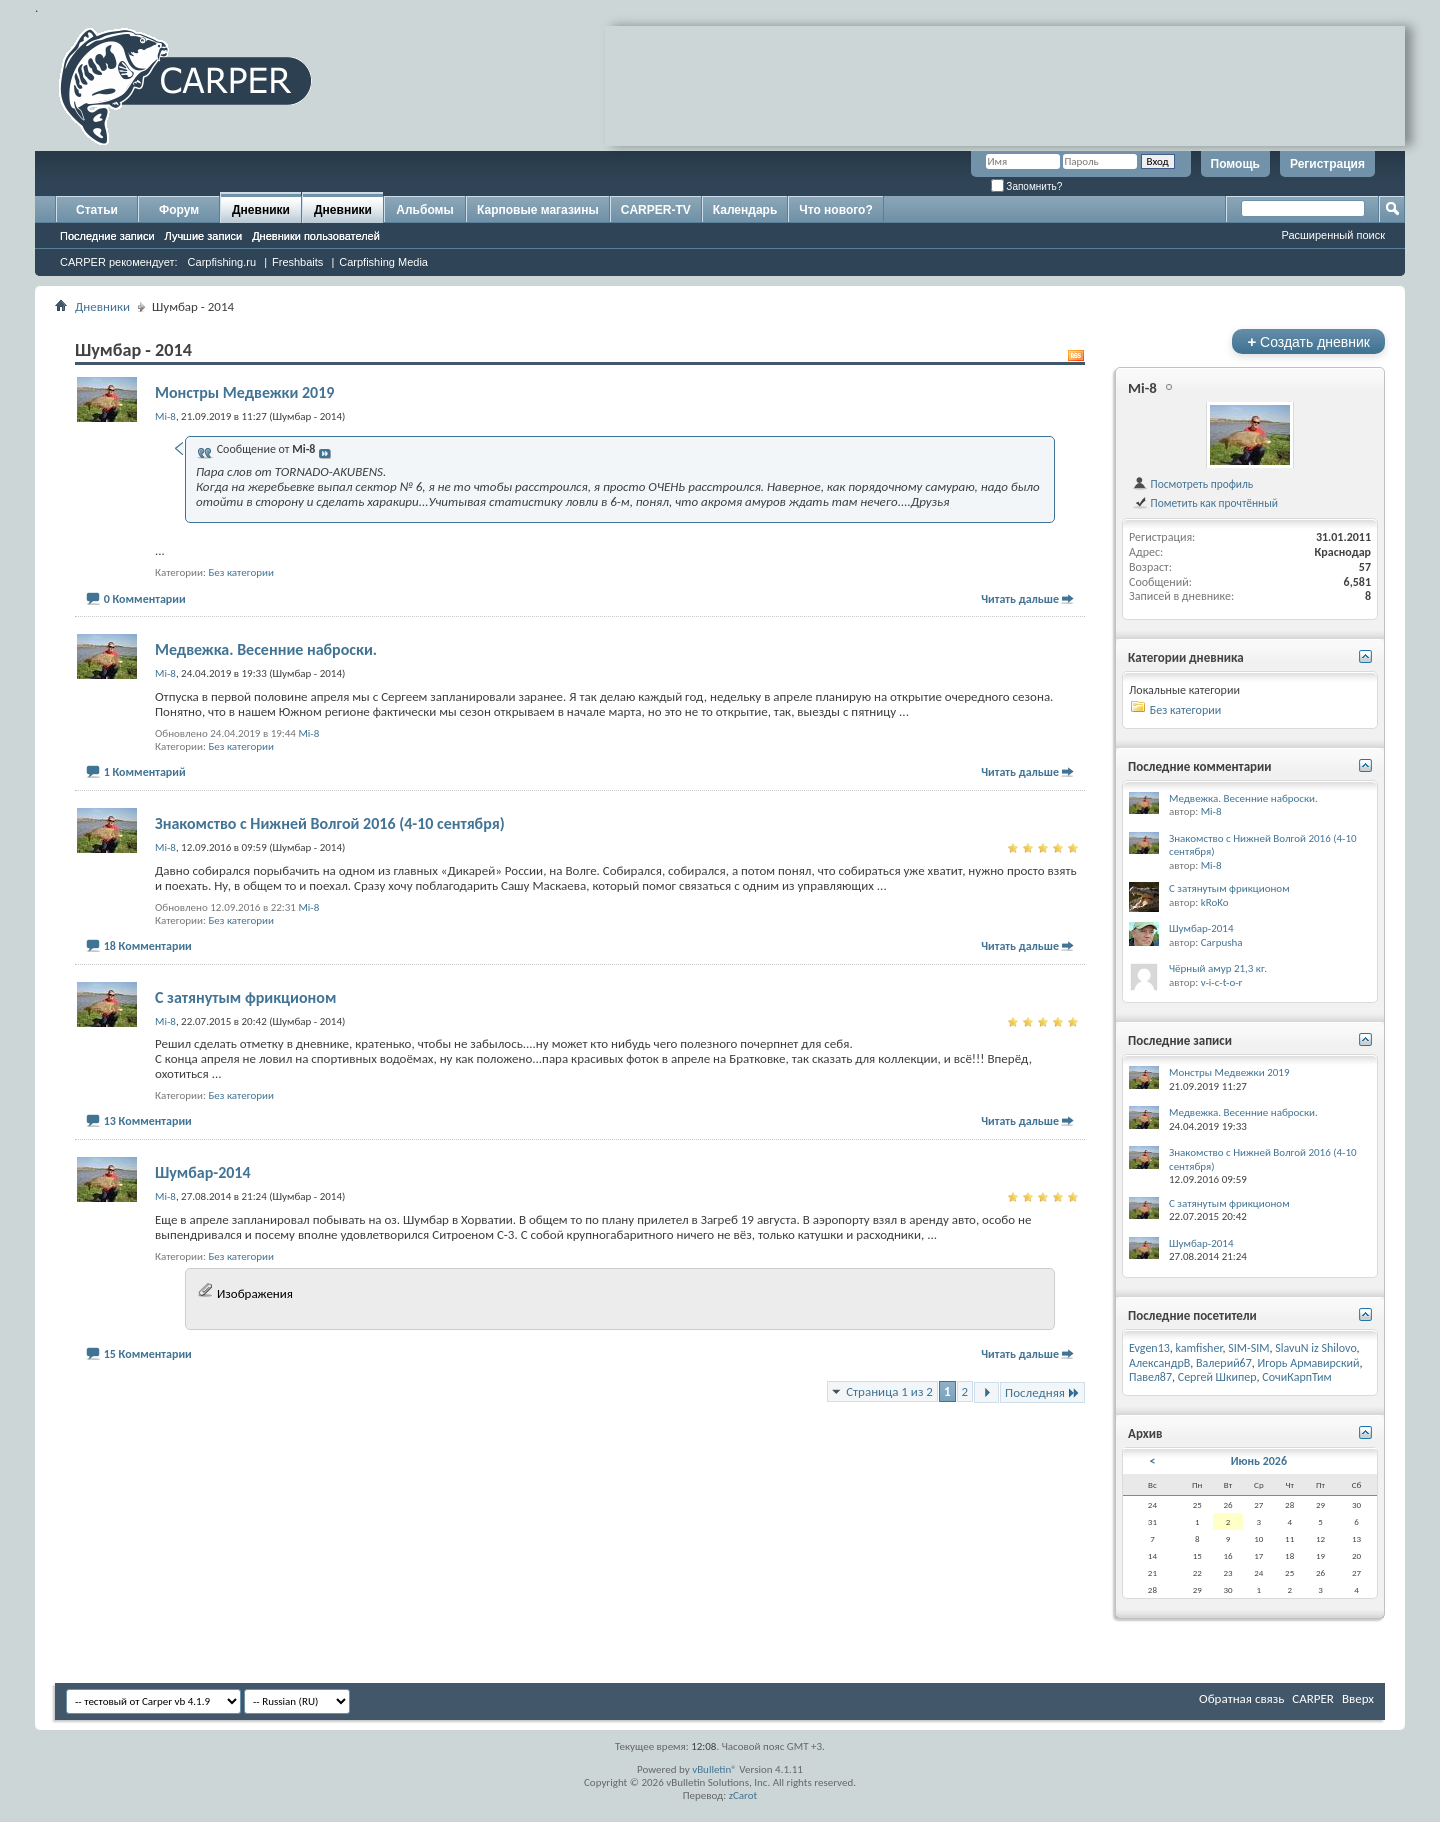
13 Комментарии (148, 1121)
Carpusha (1222, 942)
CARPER (1313, 1698)
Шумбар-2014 (203, 1172)
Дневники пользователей (316, 236)
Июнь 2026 (1259, 1461)
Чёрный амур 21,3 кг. (1218, 968)
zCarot (743, 1795)
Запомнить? (1027, 186)
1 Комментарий (145, 772)
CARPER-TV (656, 210)
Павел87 (1150, 1377)
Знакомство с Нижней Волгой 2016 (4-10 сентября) (330, 823)
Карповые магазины (538, 210)
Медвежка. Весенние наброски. (266, 649)
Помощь (1235, 164)
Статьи (97, 210)
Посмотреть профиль (1192, 484)
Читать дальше (1020, 599)
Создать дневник (1308, 341)
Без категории (241, 572)
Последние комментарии (1200, 766)
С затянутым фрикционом (245, 997)
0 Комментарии (145, 599)
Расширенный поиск (1333, 235)
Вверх (1358, 1698)
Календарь (745, 210)
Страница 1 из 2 (889, 1391)
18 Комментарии (148, 946)
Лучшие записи (204, 236)
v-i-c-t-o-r (1222, 982)
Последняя (1042, 1392)
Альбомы (424, 210)
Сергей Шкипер (1217, 1377)
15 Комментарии (148, 1354)
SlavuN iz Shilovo (1315, 1348)
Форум (179, 210)
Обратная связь (1241, 1698)
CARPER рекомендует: (119, 262)
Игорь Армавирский (1309, 1363)
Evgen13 (1149, 1348)
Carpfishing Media (383, 262)
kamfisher (1199, 1348)
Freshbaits (297, 262)
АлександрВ (1159, 1363)
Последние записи (107, 236)
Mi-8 (308, 733)
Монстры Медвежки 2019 (244, 392)
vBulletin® (714, 1769)
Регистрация (1327, 164)
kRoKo (1215, 902)
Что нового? (835, 210)
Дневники (261, 210)
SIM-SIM (1248, 1348)
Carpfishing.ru (222, 262)
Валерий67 (1224, 1363)
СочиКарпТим (1296, 1377)
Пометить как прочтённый (1205, 503)
